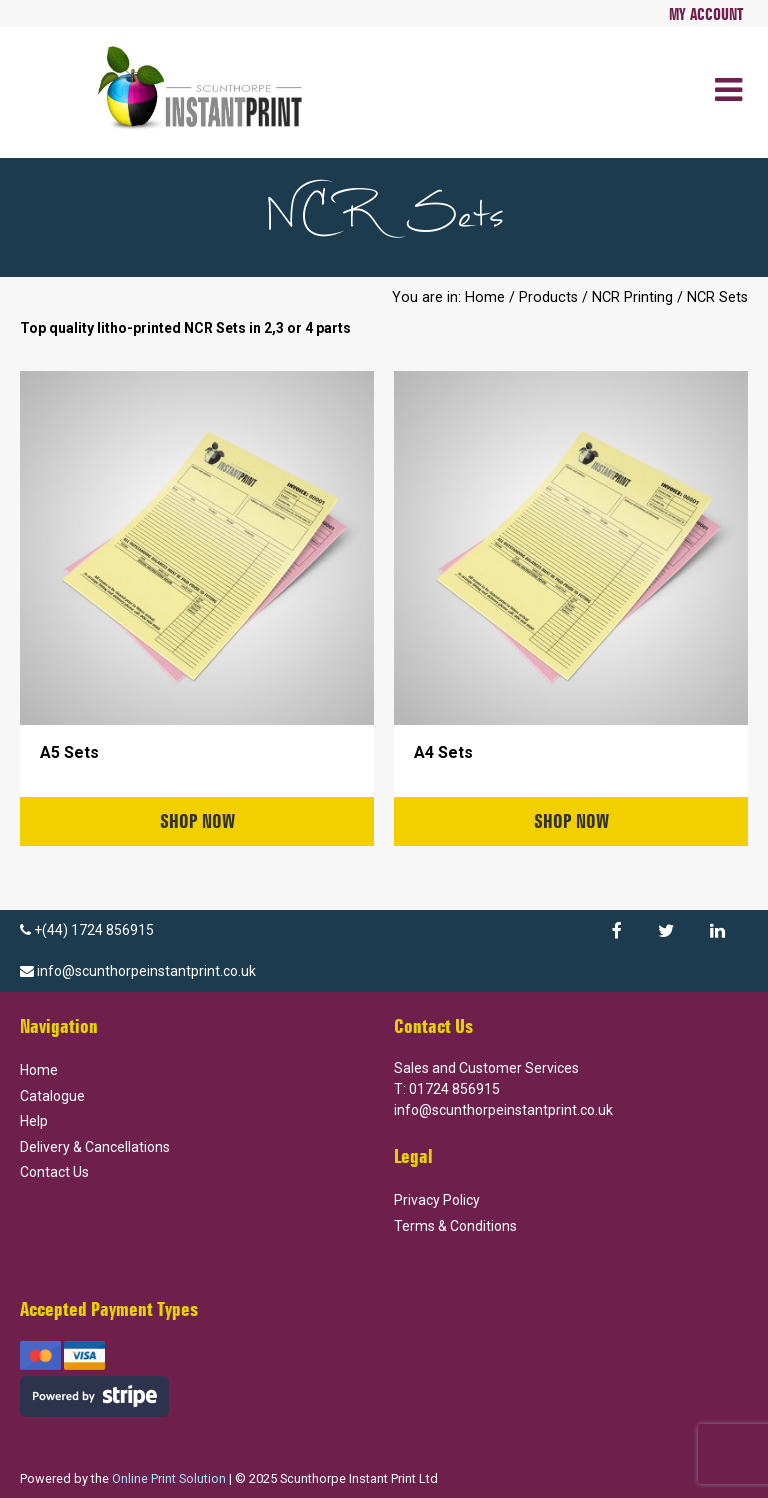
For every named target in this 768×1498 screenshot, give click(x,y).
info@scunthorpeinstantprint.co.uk (138, 971)
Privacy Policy (437, 1200)
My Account (706, 14)
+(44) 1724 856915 (87, 930)
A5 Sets (69, 753)
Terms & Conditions (455, 1226)
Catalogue (52, 1096)
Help (34, 1121)
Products (548, 297)
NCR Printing (632, 297)
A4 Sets (443, 753)
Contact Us (54, 1172)
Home (485, 297)
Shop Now (197, 821)
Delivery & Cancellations (95, 1147)
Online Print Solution (169, 1478)
